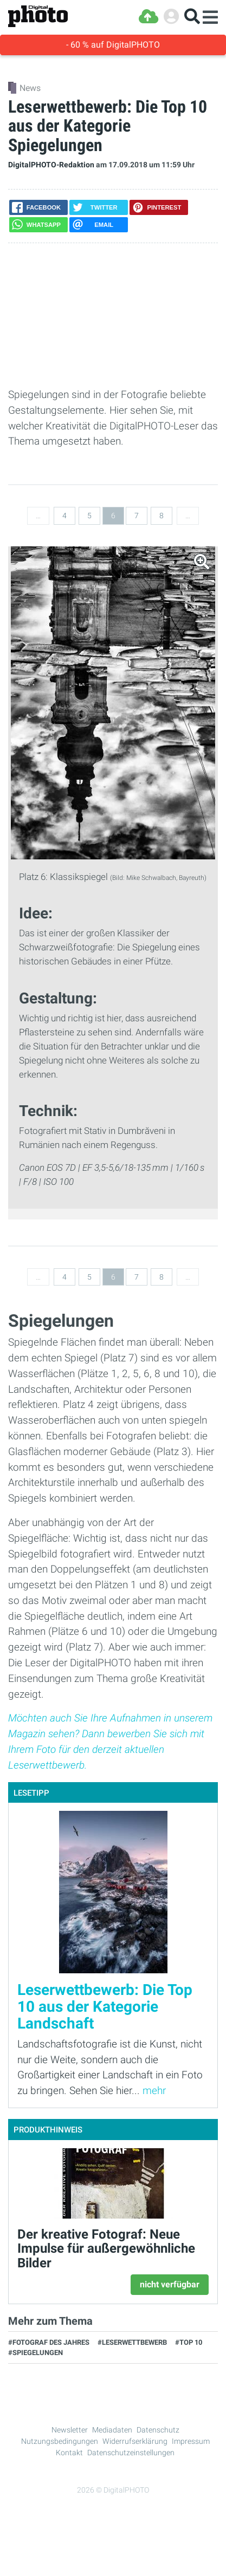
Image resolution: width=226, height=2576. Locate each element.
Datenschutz (158, 2429)
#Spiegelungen (35, 2353)
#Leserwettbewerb (132, 2342)
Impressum (191, 2441)
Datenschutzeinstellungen (131, 2452)
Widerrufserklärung (134, 2441)
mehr (154, 2090)
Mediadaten (112, 2429)
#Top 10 (188, 2342)
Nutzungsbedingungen (59, 2441)
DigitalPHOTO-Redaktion (51, 164)
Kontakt (69, 2452)
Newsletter (69, 2429)
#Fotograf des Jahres (48, 2342)
